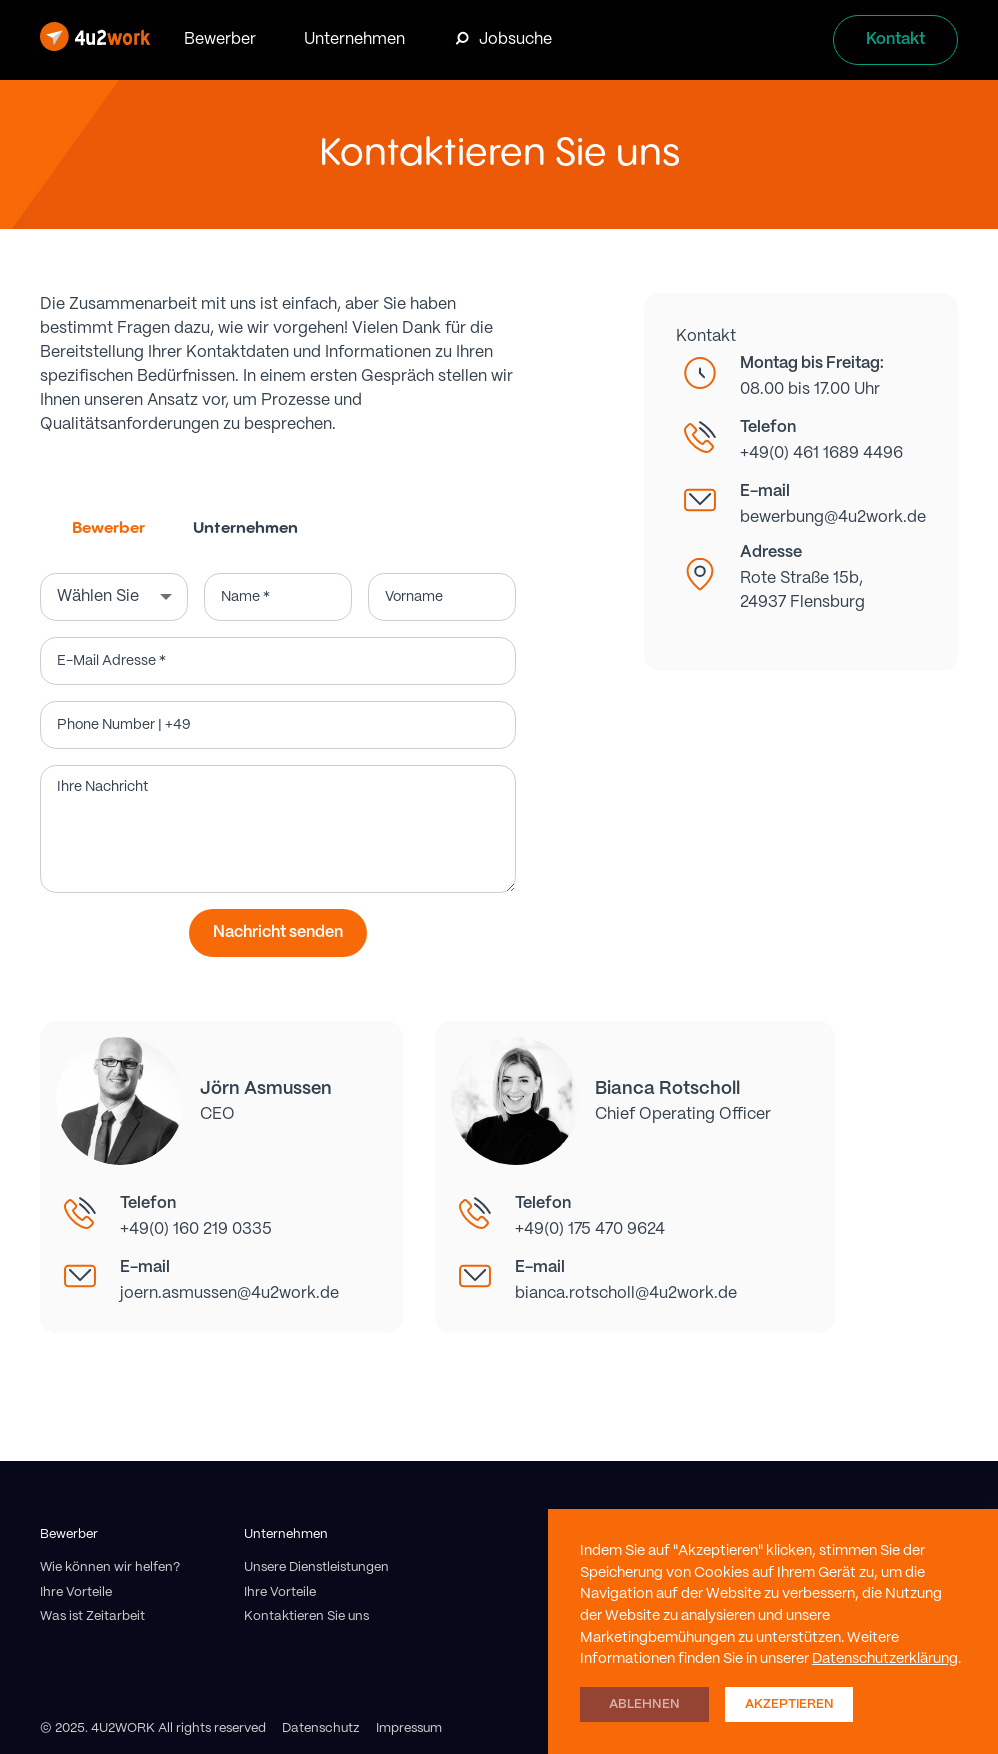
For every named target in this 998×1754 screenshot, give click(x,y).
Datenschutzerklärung (885, 1659)
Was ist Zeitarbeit (92, 1616)
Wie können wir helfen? (110, 1567)
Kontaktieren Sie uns (306, 1616)
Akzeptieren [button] (789, 1704)
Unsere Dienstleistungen (316, 1567)
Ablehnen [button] (644, 1704)
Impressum (409, 1728)
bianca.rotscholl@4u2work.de (626, 1293)
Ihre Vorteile (76, 1592)
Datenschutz (321, 1728)
